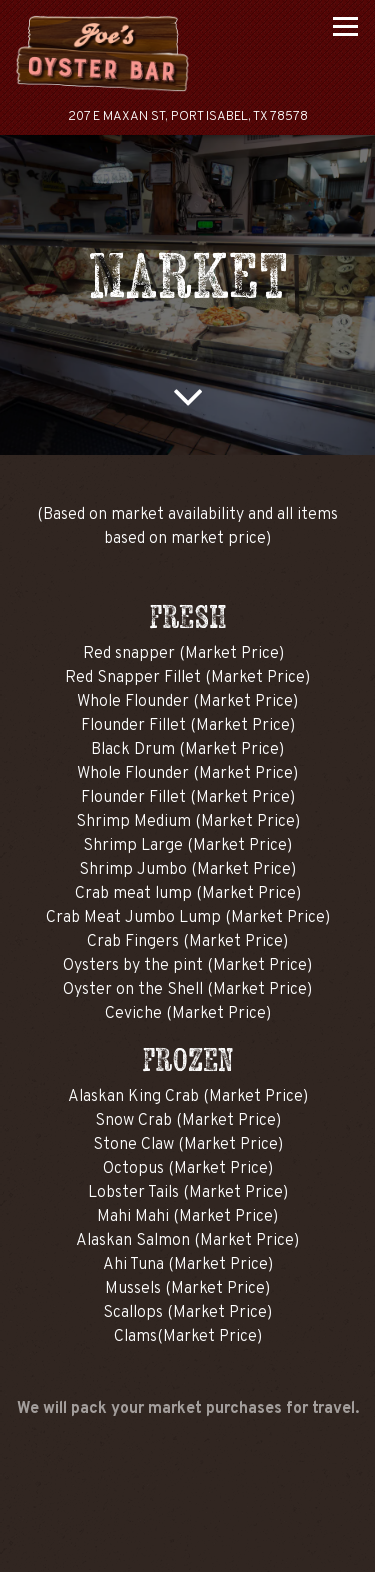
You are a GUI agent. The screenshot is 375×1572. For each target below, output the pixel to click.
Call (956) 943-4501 (188, 1494)
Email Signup (187, 1547)
